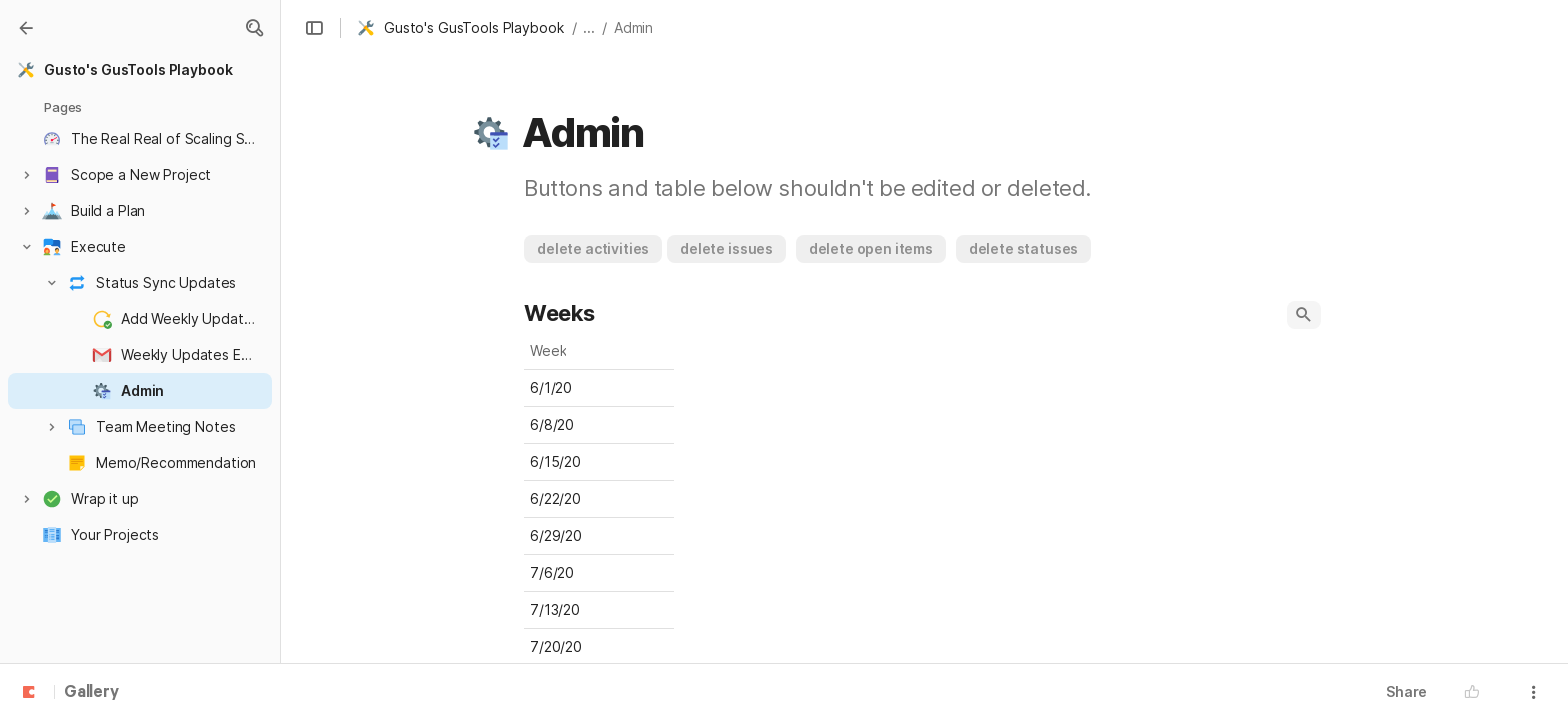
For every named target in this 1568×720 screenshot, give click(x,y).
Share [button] (1406, 691)
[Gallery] (26, 28)
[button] (254, 28)
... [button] (589, 27)
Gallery (91, 693)
